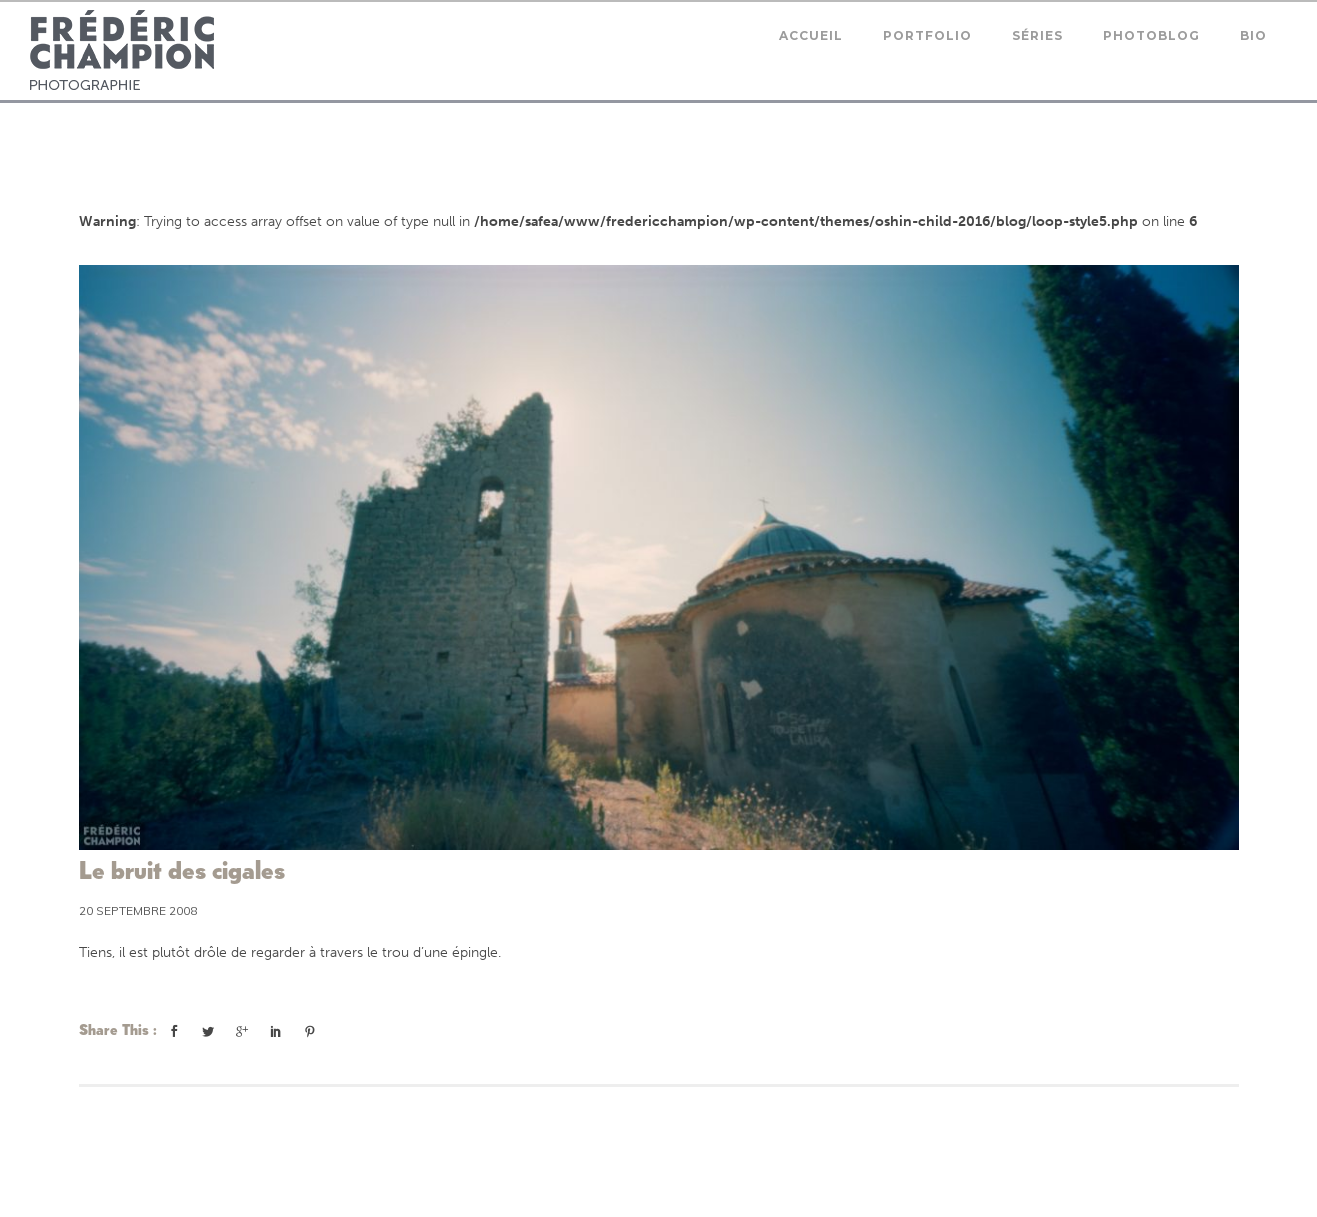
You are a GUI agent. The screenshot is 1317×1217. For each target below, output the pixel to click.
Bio (1253, 35)
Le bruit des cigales (182, 870)
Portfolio (927, 35)
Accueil (811, 35)
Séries (1037, 35)
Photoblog (1151, 35)
